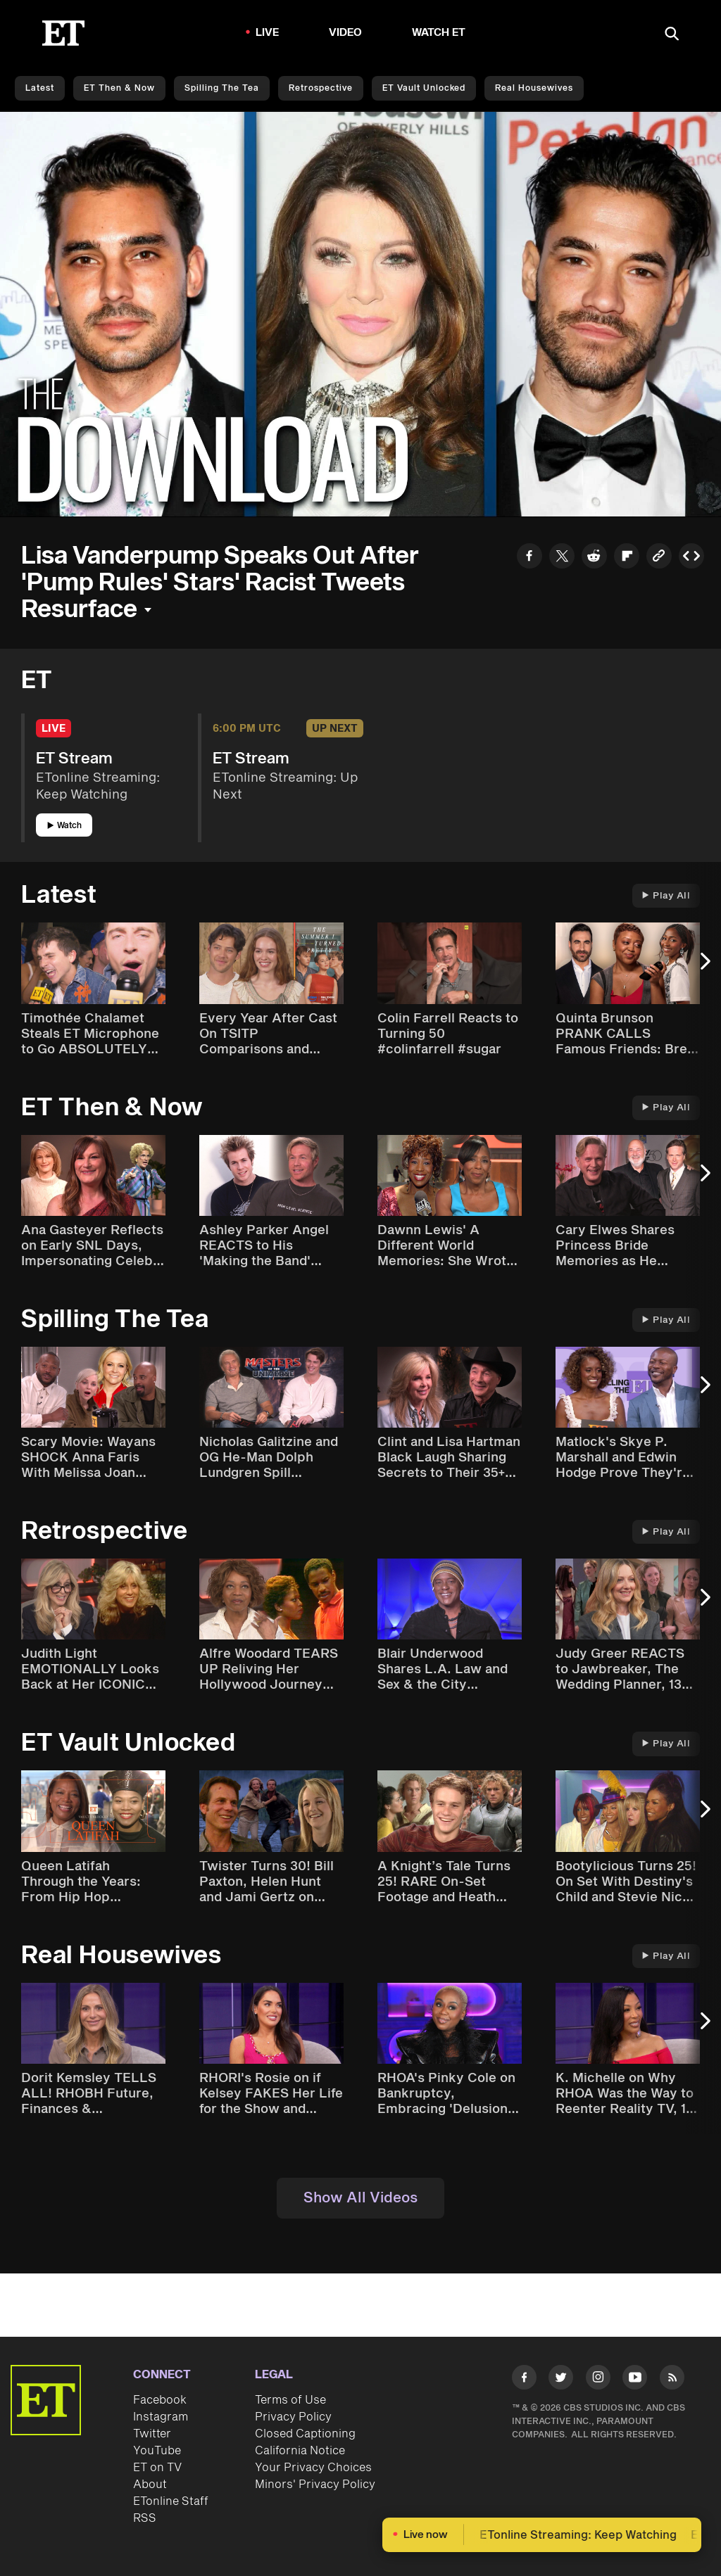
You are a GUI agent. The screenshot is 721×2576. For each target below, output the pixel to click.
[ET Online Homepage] (63, 33)
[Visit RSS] (672, 2379)
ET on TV (157, 2467)
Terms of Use (290, 2400)
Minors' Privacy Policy (315, 2484)
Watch (64, 825)
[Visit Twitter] (560, 2379)
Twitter (152, 2433)
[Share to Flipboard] (627, 558)
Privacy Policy (293, 2417)
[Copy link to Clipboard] (659, 558)
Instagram (160, 2417)
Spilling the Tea (221, 88)
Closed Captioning (305, 2433)
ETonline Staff (170, 2501)
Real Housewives (534, 88)
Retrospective (321, 88)
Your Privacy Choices (313, 2467)
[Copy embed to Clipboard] (691, 558)
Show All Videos (360, 2198)
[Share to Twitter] (562, 558)
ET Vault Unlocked (423, 88)
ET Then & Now (119, 88)
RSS (144, 2518)
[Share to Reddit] (594, 558)
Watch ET (439, 33)
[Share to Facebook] (529, 558)
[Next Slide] (703, 968)
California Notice (300, 2450)
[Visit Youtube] (634, 2379)
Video (346, 33)
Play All (666, 896)
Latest (39, 88)
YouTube (157, 2450)
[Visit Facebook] (524, 2379)
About (150, 2484)
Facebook (160, 2400)
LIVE (268, 33)
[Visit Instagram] (598, 2379)
